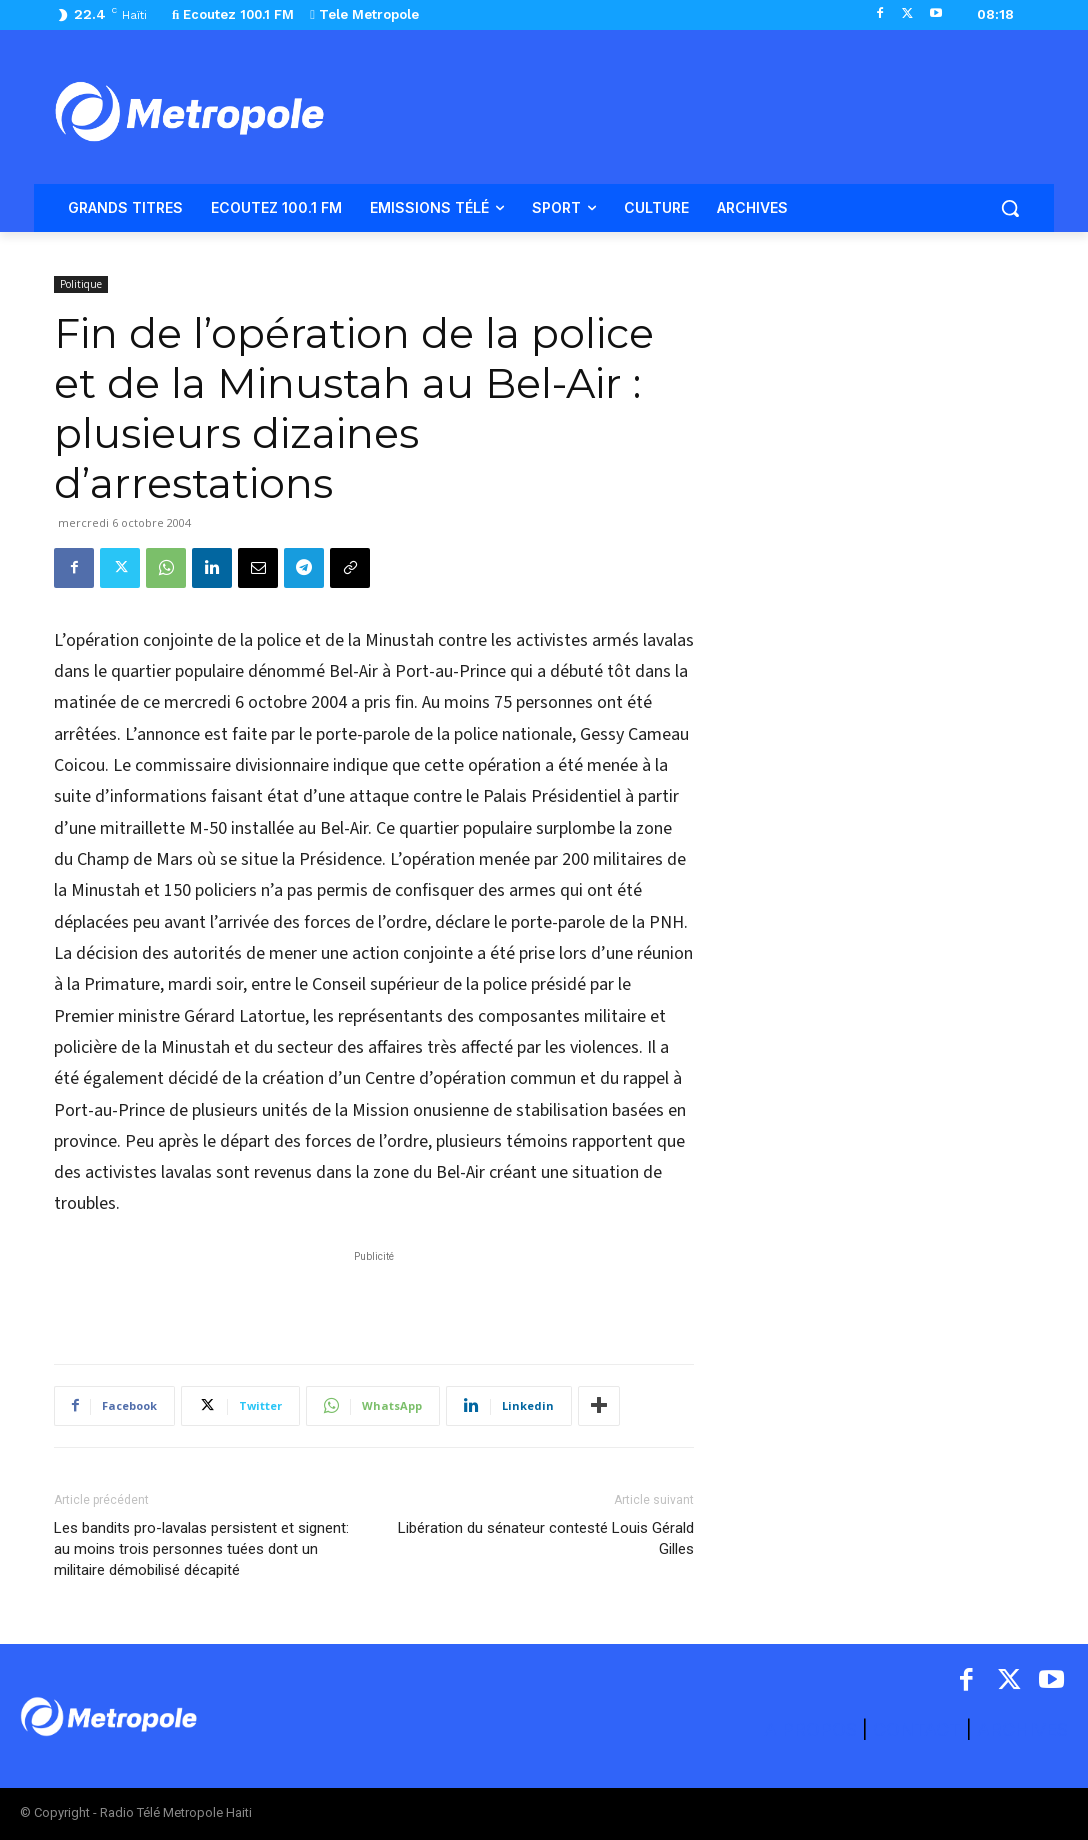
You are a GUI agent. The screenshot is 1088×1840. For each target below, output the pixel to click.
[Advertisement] (374, 1297)
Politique (81, 284)
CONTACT (917, 1729)
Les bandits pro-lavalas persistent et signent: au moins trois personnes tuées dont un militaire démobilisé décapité (201, 1549)
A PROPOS (813, 1729)
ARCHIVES (1022, 1729)
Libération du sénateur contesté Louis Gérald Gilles (546, 1538)
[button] (1010, 208)
